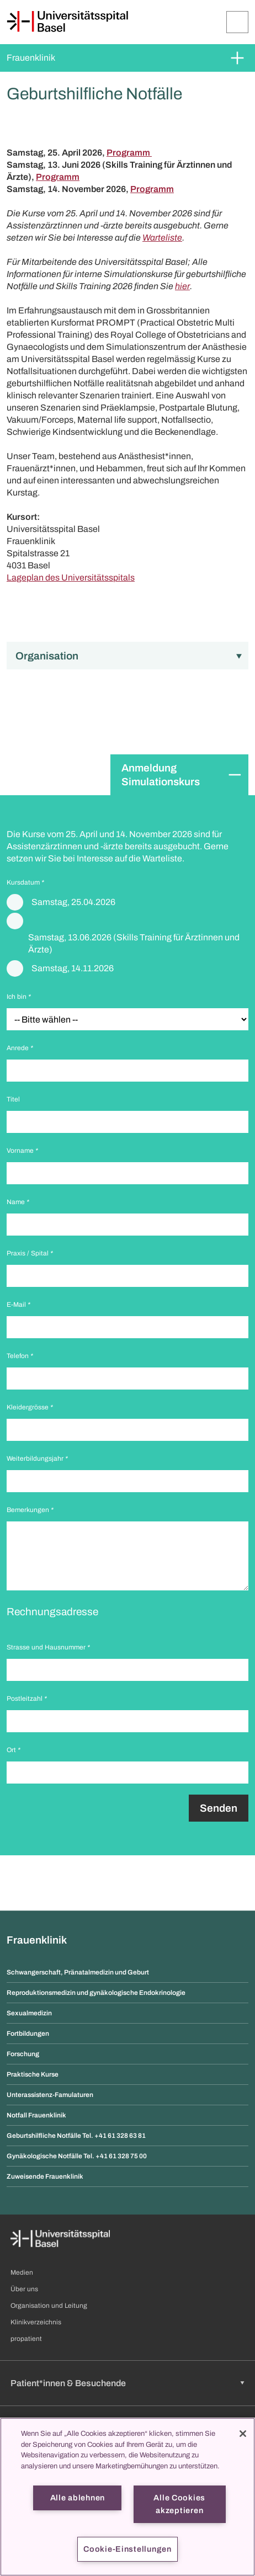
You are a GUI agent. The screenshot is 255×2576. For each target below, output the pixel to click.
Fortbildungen (28, 2033)
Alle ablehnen (77, 2497)
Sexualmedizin (29, 2013)
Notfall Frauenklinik (36, 2115)
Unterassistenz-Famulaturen (50, 2095)
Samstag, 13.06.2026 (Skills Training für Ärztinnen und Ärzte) (134, 943)
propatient (26, 2339)
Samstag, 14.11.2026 (72, 968)
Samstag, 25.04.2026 (73, 902)
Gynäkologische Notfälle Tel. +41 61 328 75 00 (77, 2156)
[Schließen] (243, 2433)
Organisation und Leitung (48, 2305)
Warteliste (162, 237)
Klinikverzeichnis (35, 2322)
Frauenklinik (31, 57)
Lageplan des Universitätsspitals (71, 577)
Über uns (24, 2289)
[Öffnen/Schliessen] (237, 22)
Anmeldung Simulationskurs (160, 774)
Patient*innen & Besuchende (68, 2383)
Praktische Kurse (33, 2074)
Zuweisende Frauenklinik (45, 2176)
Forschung (23, 2054)
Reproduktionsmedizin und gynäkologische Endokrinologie (96, 1993)
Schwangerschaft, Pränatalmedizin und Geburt (78, 1972)
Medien (21, 2272)
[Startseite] (67, 21)
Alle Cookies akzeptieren (179, 2504)
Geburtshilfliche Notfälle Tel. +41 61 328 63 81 (76, 2135)
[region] (127, 2497)
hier (182, 286)
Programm (129, 152)
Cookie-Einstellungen (127, 2549)
